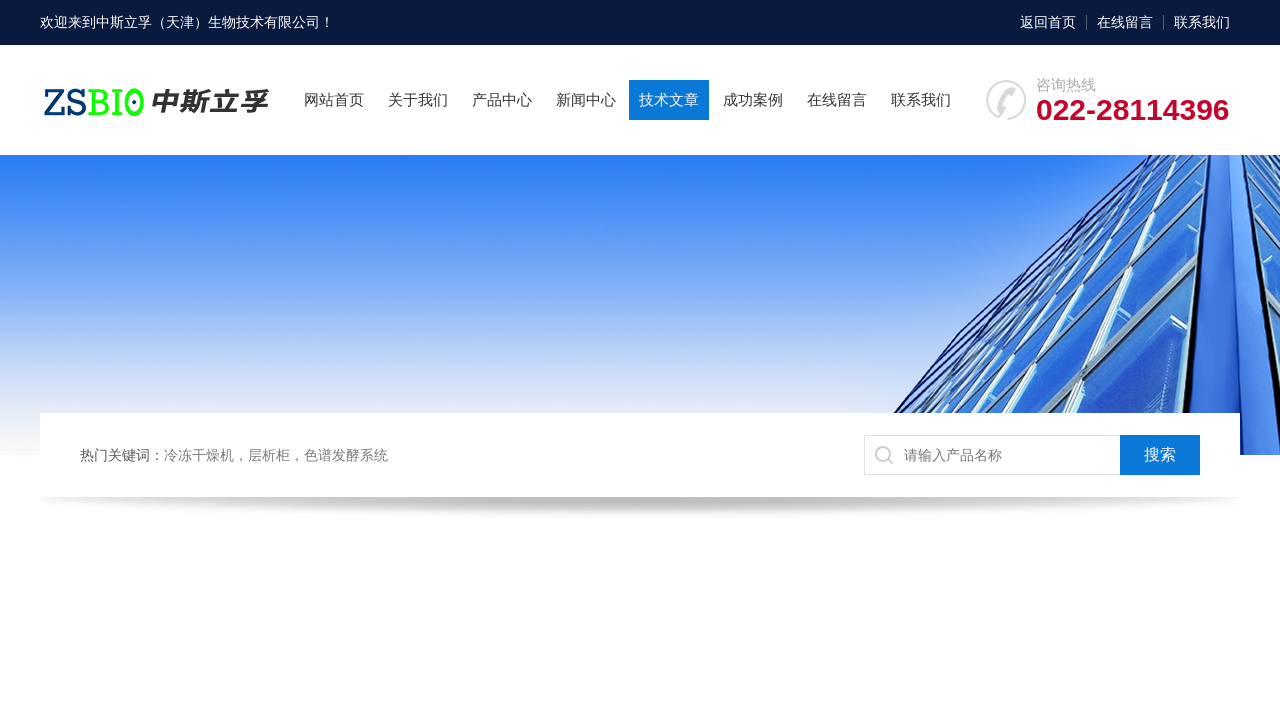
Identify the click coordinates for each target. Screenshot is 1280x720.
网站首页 (334, 99)
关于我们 (418, 99)
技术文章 (669, 99)
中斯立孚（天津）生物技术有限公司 (208, 22)
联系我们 (1202, 22)
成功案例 (753, 99)
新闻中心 (586, 99)
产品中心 (502, 99)
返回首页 (1048, 22)
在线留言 (1125, 22)
